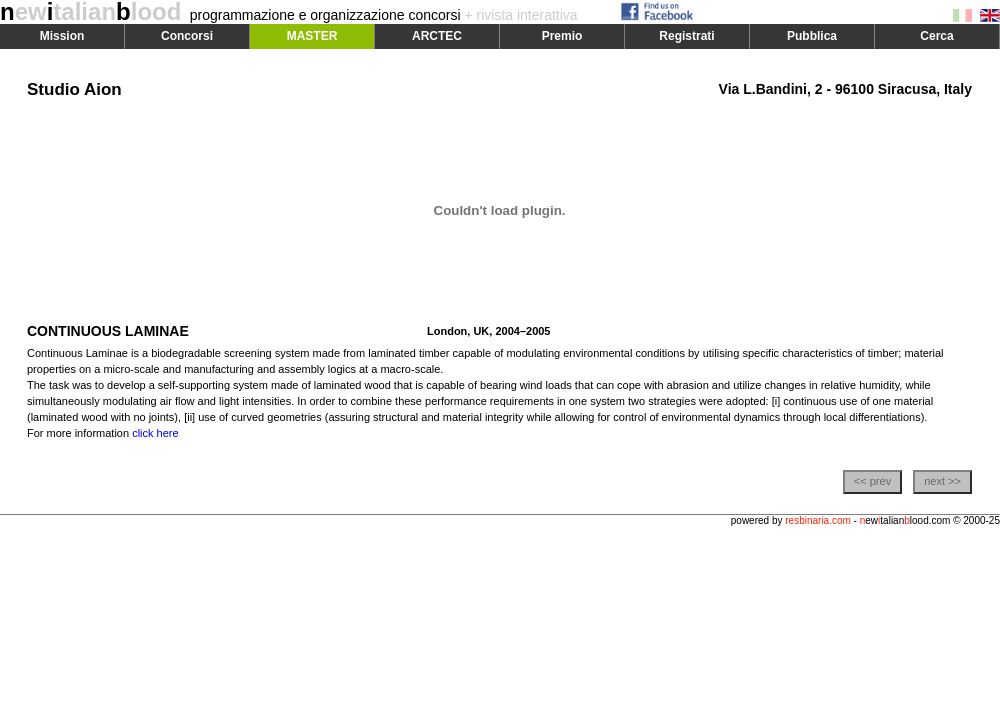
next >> (942, 481)
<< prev (872, 481)
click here (155, 433)
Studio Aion (74, 89)
